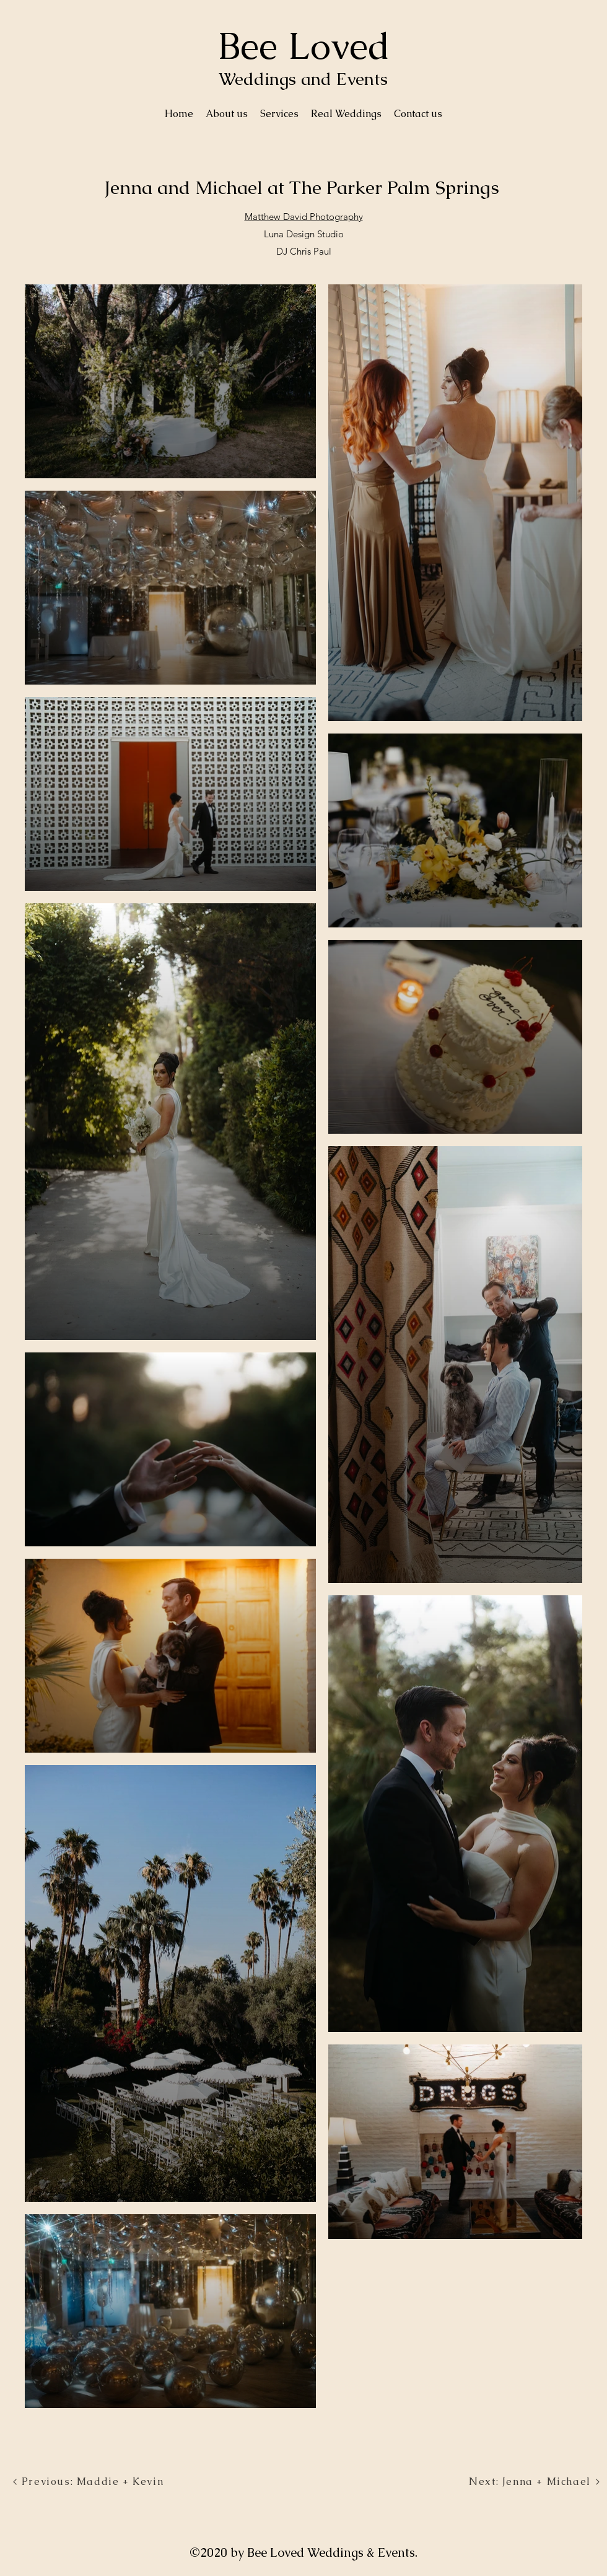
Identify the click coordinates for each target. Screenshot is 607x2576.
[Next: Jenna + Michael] (535, 2481)
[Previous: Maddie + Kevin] (87, 2481)
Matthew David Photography (304, 216)
